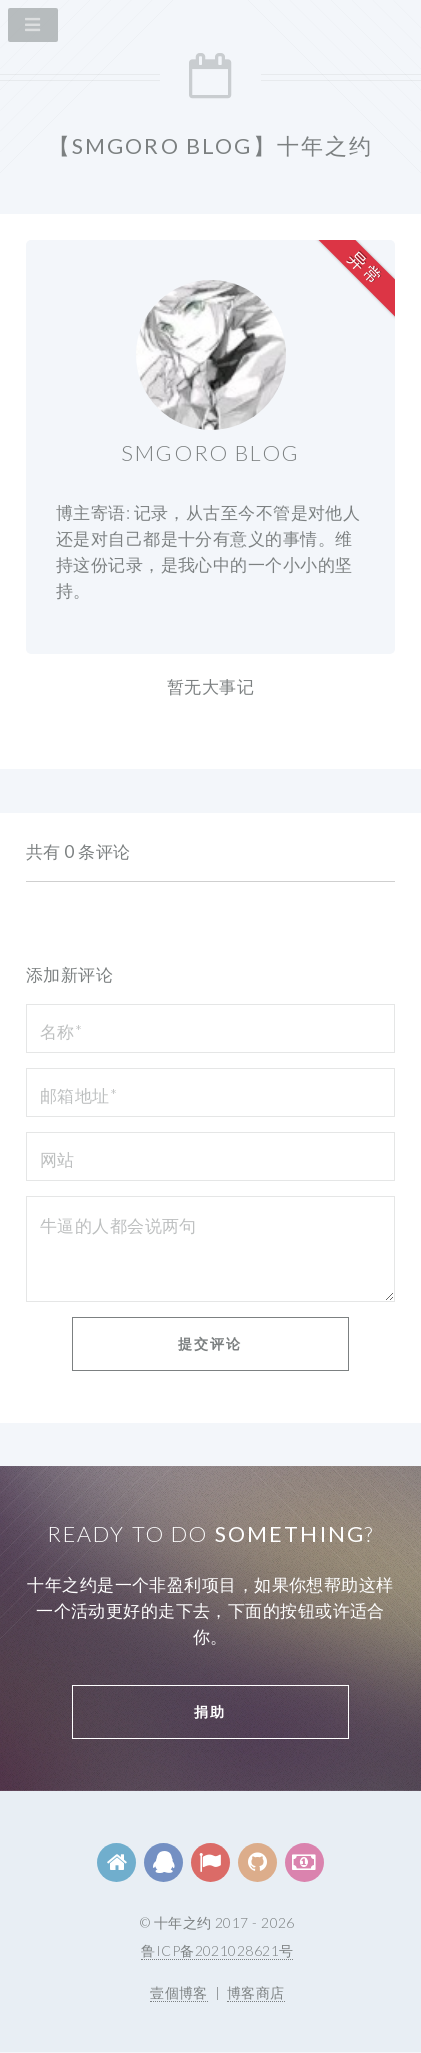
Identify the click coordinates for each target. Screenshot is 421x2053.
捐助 (210, 1711)
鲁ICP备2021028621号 (217, 1950)
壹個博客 (179, 1992)
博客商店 (256, 1992)
